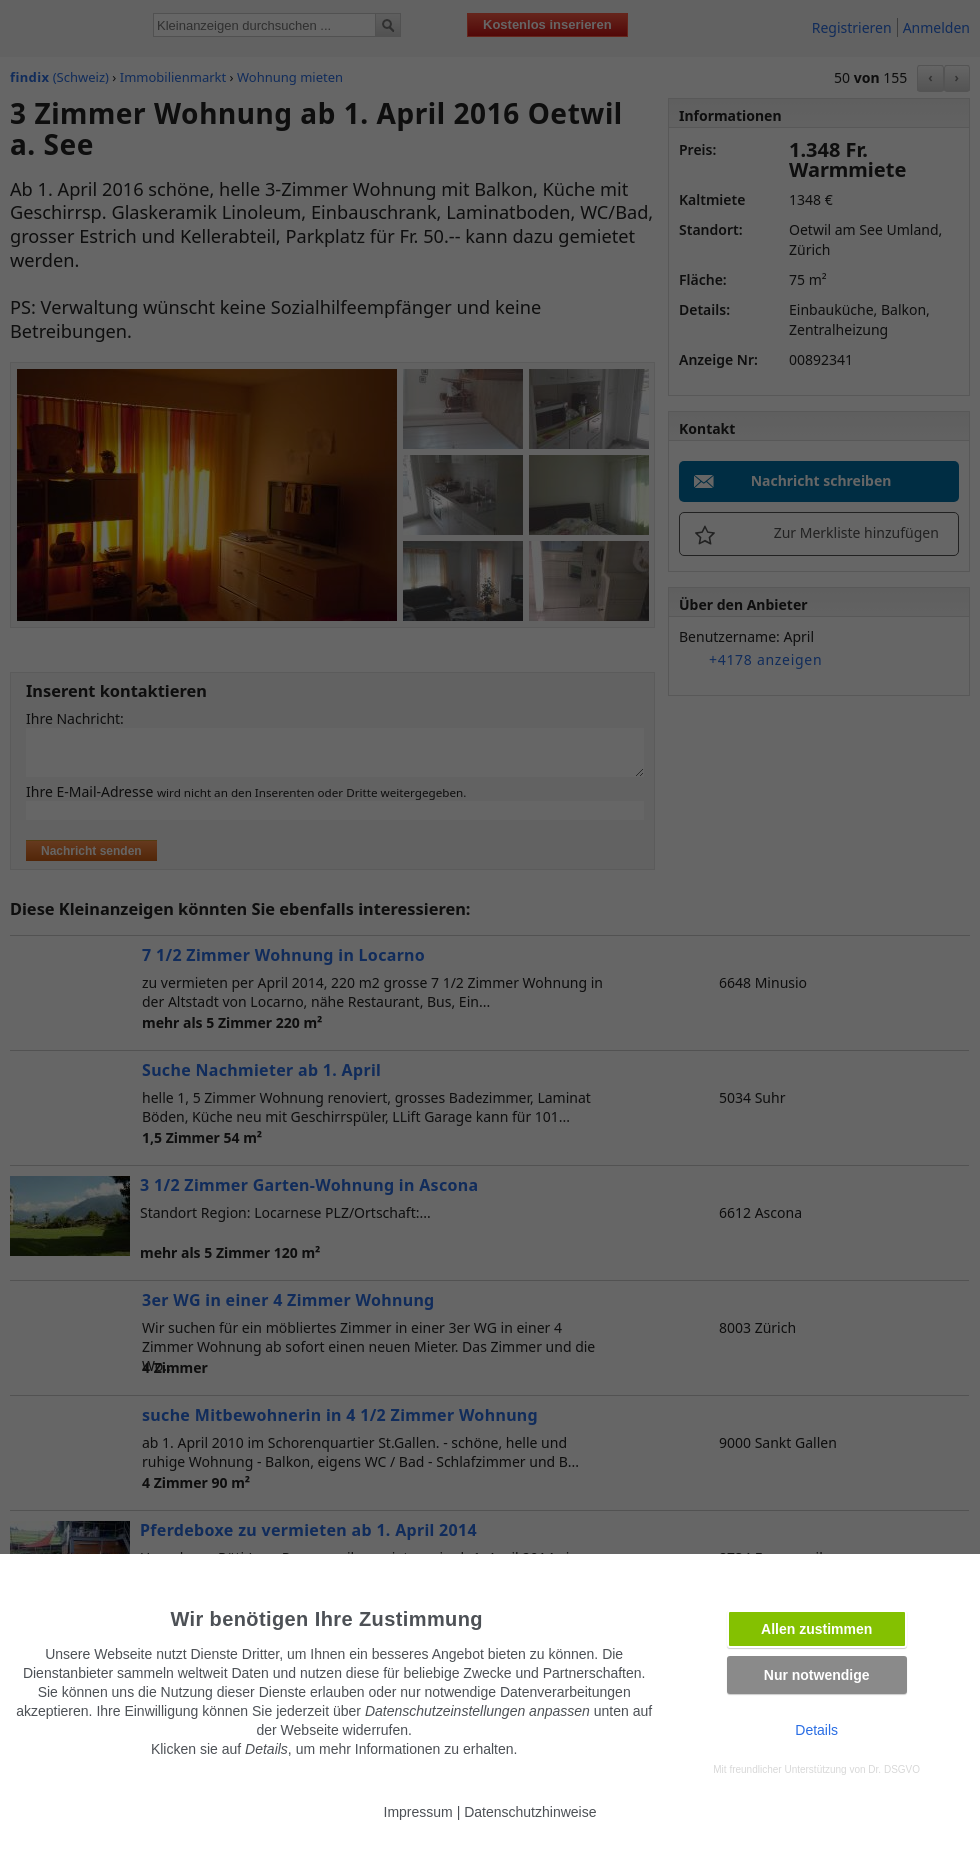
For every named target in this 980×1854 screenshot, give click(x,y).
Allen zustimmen (816, 1629)
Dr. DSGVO (894, 1769)
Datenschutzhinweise (530, 1812)
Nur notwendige (817, 1675)
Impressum (418, 1812)
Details (816, 1730)
